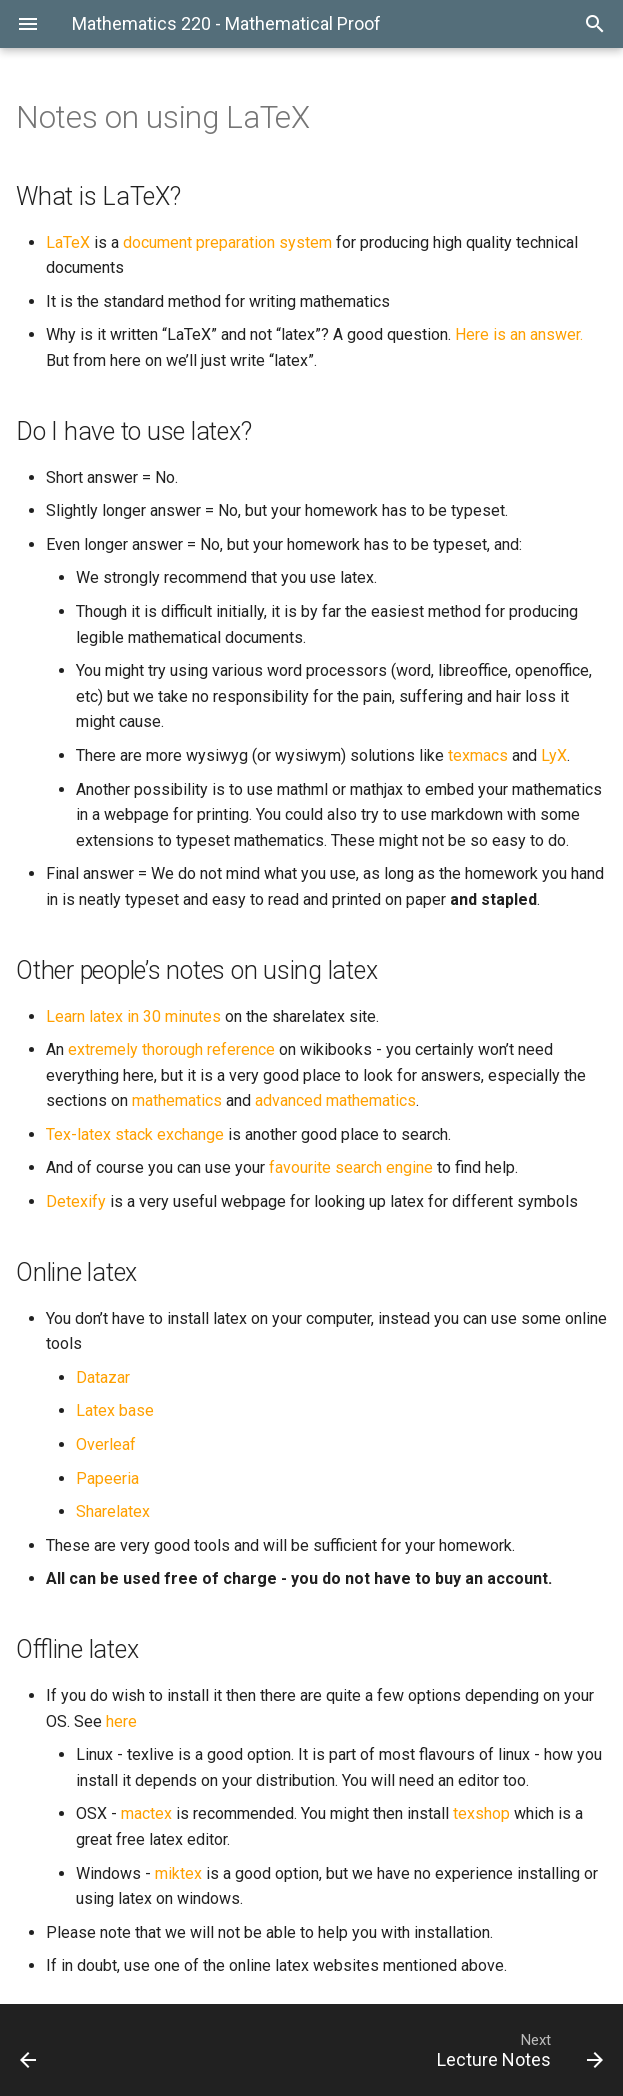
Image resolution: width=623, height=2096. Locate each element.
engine (409, 1167)
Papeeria (107, 1478)
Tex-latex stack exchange (135, 1134)
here (121, 1721)
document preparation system (227, 242)
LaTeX (68, 242)
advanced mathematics (335, 1100)
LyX (554, 755)
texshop (481, 1813)
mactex (146, 1813)
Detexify (76, 1201)
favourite (300, 1167)
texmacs (478, 755)
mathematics (177, 1100)
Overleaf (106, 1444)
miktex (178, 1873)
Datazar (103, 1377)
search (358, 1167)
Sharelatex (113, 1511)
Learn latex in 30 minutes (133, 1016)
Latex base (115, 1410)
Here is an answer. (519, 334)
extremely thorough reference (171, 1049)
